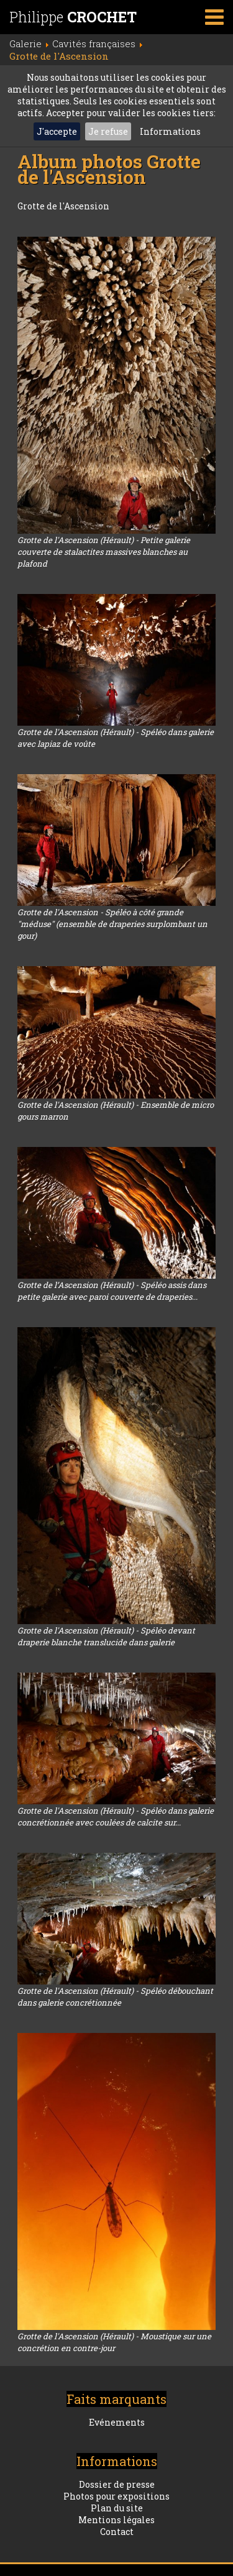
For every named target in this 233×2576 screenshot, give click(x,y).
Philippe (73, 16)
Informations (170, 131)
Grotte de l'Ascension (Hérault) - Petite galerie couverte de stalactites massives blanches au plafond (103, 551)
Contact (117, 2531)
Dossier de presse (117, 2484)
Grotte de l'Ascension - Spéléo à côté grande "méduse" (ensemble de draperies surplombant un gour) (112, 924)
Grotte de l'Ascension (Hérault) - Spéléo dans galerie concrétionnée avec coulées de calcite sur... (115, 1816)
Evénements (117, 2422)
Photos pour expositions (116, 2496)
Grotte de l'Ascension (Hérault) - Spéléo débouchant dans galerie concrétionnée (115, 1996)
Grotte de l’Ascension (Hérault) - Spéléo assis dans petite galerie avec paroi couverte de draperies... (111, 1290)
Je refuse (108, 131)
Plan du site (117, 2508)
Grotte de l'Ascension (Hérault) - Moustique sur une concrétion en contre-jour (114, 2342)
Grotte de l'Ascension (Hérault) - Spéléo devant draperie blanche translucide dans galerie (106, 1636)
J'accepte (57, 131)
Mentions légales (116, 2520)
